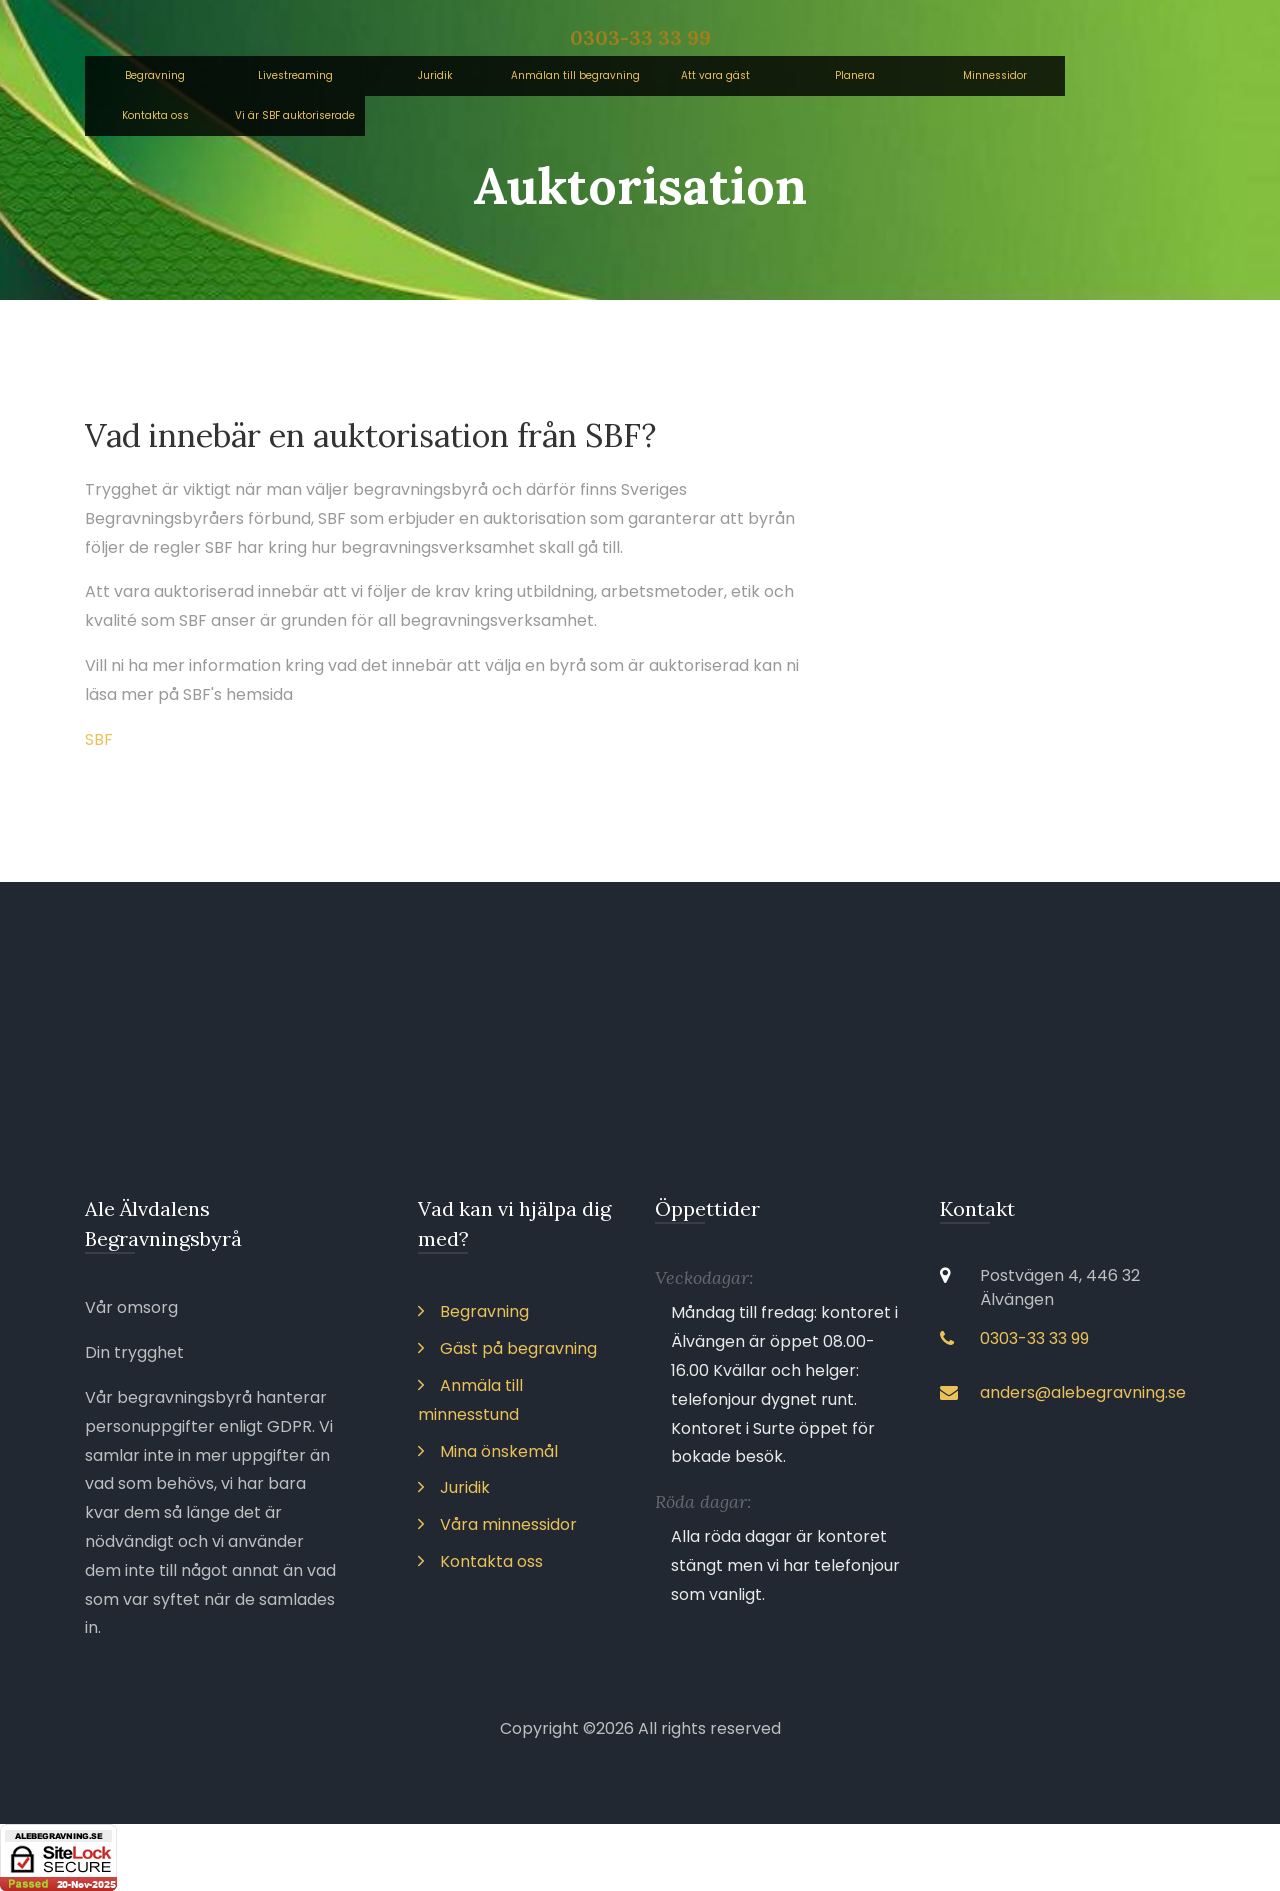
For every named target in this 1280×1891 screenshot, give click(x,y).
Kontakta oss (155, 115)
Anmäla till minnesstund (470, 1400)
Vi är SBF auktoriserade (295, 115)
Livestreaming (295, 75)
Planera (855, 75)
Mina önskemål (488, 1451)
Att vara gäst (715, 75)
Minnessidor (995, 75)
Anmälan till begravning (575, 75)
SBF (99, 739)
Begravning (155, 75)
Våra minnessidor (497, 1524)
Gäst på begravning (507, 1348)
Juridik (435, 75)
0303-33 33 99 (640, 37)
